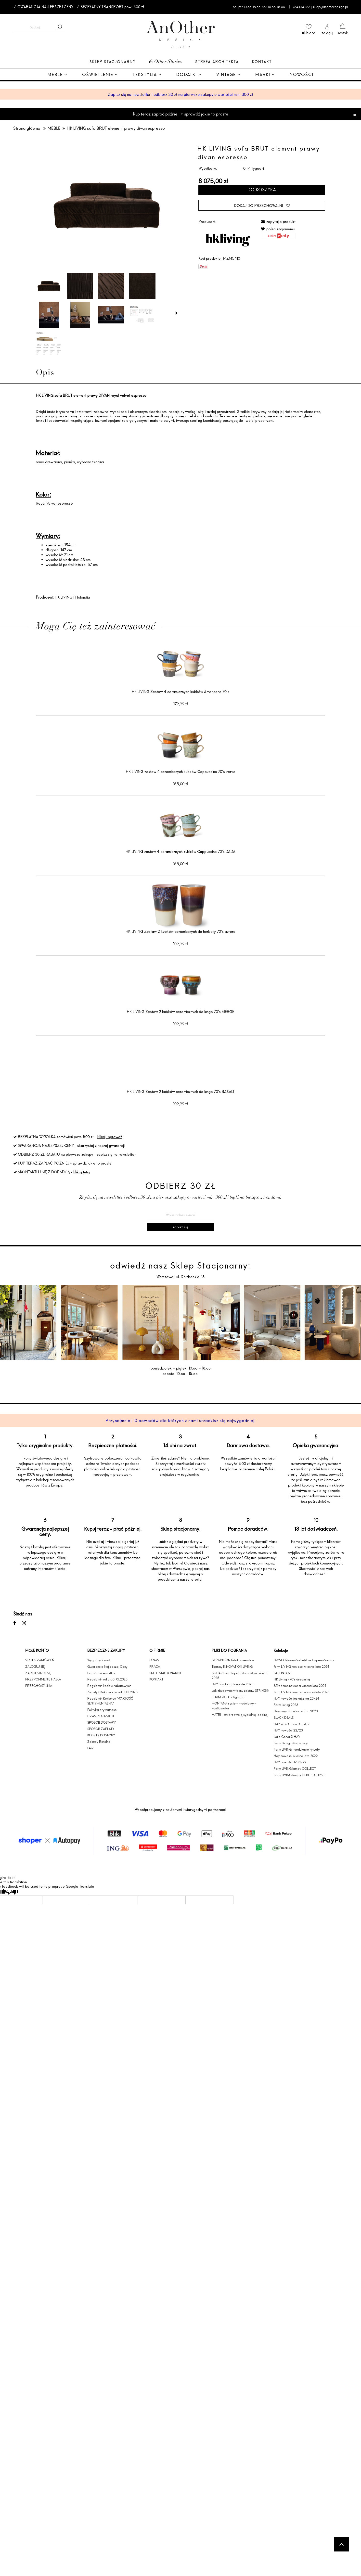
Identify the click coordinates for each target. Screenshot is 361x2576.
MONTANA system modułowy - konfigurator (234, 1705)
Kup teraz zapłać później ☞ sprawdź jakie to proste (180, 113)
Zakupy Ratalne (98, 1741)
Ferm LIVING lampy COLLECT (295, 1768)
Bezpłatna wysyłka (101, 1673)
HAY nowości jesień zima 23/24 (296, 1698)
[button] (177, 313)
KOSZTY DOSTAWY (101, 1735)
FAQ (90, 1748)
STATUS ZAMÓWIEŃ (39, 1660)
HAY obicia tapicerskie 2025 (232, 1684)
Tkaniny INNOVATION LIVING (232, 1666)
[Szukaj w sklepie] (34, 27)
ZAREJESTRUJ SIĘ (38, 1673)
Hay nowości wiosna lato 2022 (296, 1756)
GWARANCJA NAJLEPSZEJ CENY (45, 6)
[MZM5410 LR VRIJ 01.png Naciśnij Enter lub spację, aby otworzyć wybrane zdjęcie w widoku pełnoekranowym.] (106, 205)
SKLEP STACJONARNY (165, 1673)
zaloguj (327, 32)
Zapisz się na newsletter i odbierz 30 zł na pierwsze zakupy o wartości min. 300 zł (180, 94)
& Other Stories (165, 62)
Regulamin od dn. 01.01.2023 (107, 1679)
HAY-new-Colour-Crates (291, 1724)
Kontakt (262, 61)
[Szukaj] (59, 27)
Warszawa (165, 1276)
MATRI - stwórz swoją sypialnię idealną (240, 1715)
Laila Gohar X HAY (287, 1737)
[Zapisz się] (180, 1227)
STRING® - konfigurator (229, 1697)
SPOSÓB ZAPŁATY (100, 1729)
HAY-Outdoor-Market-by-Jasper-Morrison (304, 1660)
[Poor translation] (12, 1892)
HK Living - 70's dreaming (292, 1679)
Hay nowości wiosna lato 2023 (296, 1711)
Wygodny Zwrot (98, 1660)
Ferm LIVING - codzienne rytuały (297, 1749)
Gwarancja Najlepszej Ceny (107, 1666)
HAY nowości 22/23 (288, 1730)
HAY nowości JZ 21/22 (290, 1762)
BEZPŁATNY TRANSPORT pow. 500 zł (112, 6)
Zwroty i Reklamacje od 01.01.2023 (112, 1692)
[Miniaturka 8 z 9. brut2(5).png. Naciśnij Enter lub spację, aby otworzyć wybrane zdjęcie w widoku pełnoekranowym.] (142, 314)
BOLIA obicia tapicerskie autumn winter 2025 (240, 1675)
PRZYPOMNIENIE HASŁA (43, 1679)
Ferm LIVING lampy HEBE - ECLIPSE (299, 1775)
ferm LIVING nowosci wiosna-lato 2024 (301, 1666)
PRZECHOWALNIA (38, 1686)
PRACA (154, 1666)
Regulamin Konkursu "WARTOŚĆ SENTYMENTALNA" (110, 1700)
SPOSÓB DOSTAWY (101, 1722)
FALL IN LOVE (283, 1673)
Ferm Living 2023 (286, 1705)
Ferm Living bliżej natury (291, 1743)
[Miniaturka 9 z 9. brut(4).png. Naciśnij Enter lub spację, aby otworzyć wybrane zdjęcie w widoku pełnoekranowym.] (49, 343)
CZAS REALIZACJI (100, 1716)
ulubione (308, 32)
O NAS (154, 1660)
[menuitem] (57, 74)
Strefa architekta (217, 61)
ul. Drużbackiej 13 (190, 1276)
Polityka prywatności (102, 1710)
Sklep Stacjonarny (113, 61)
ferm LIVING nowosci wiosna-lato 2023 (301, 1692)
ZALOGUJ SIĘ (35, 1666)
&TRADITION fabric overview (233, 1660)
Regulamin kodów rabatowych (109, 1686)
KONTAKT (156, 1679)
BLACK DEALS (284, 1717)
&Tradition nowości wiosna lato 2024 (300, 1686)
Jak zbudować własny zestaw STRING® (240, 1690)
